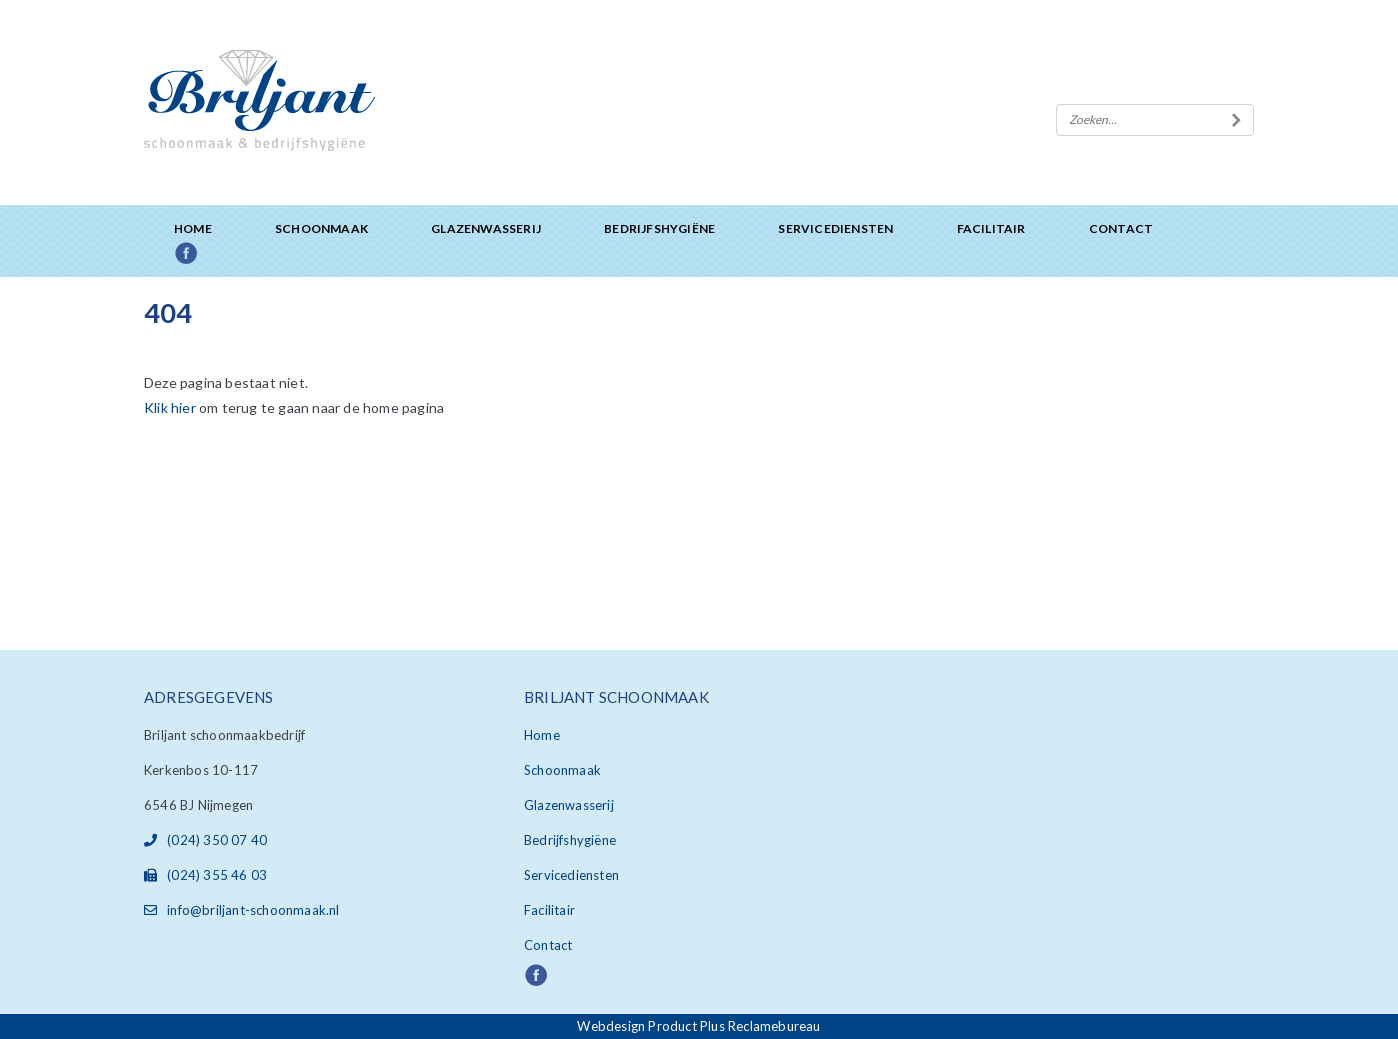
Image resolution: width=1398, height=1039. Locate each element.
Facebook (208, 254)
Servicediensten (835, 228)
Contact (1121, 228)
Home (193, 228)
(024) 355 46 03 (205, 875)
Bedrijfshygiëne (659, 228)
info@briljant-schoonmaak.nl (242, 910)
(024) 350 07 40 (205, 840)
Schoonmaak (321, 228)
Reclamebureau (774, 1026)
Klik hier (170, 407)
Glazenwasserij (486, 228)
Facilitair (991, 228)
